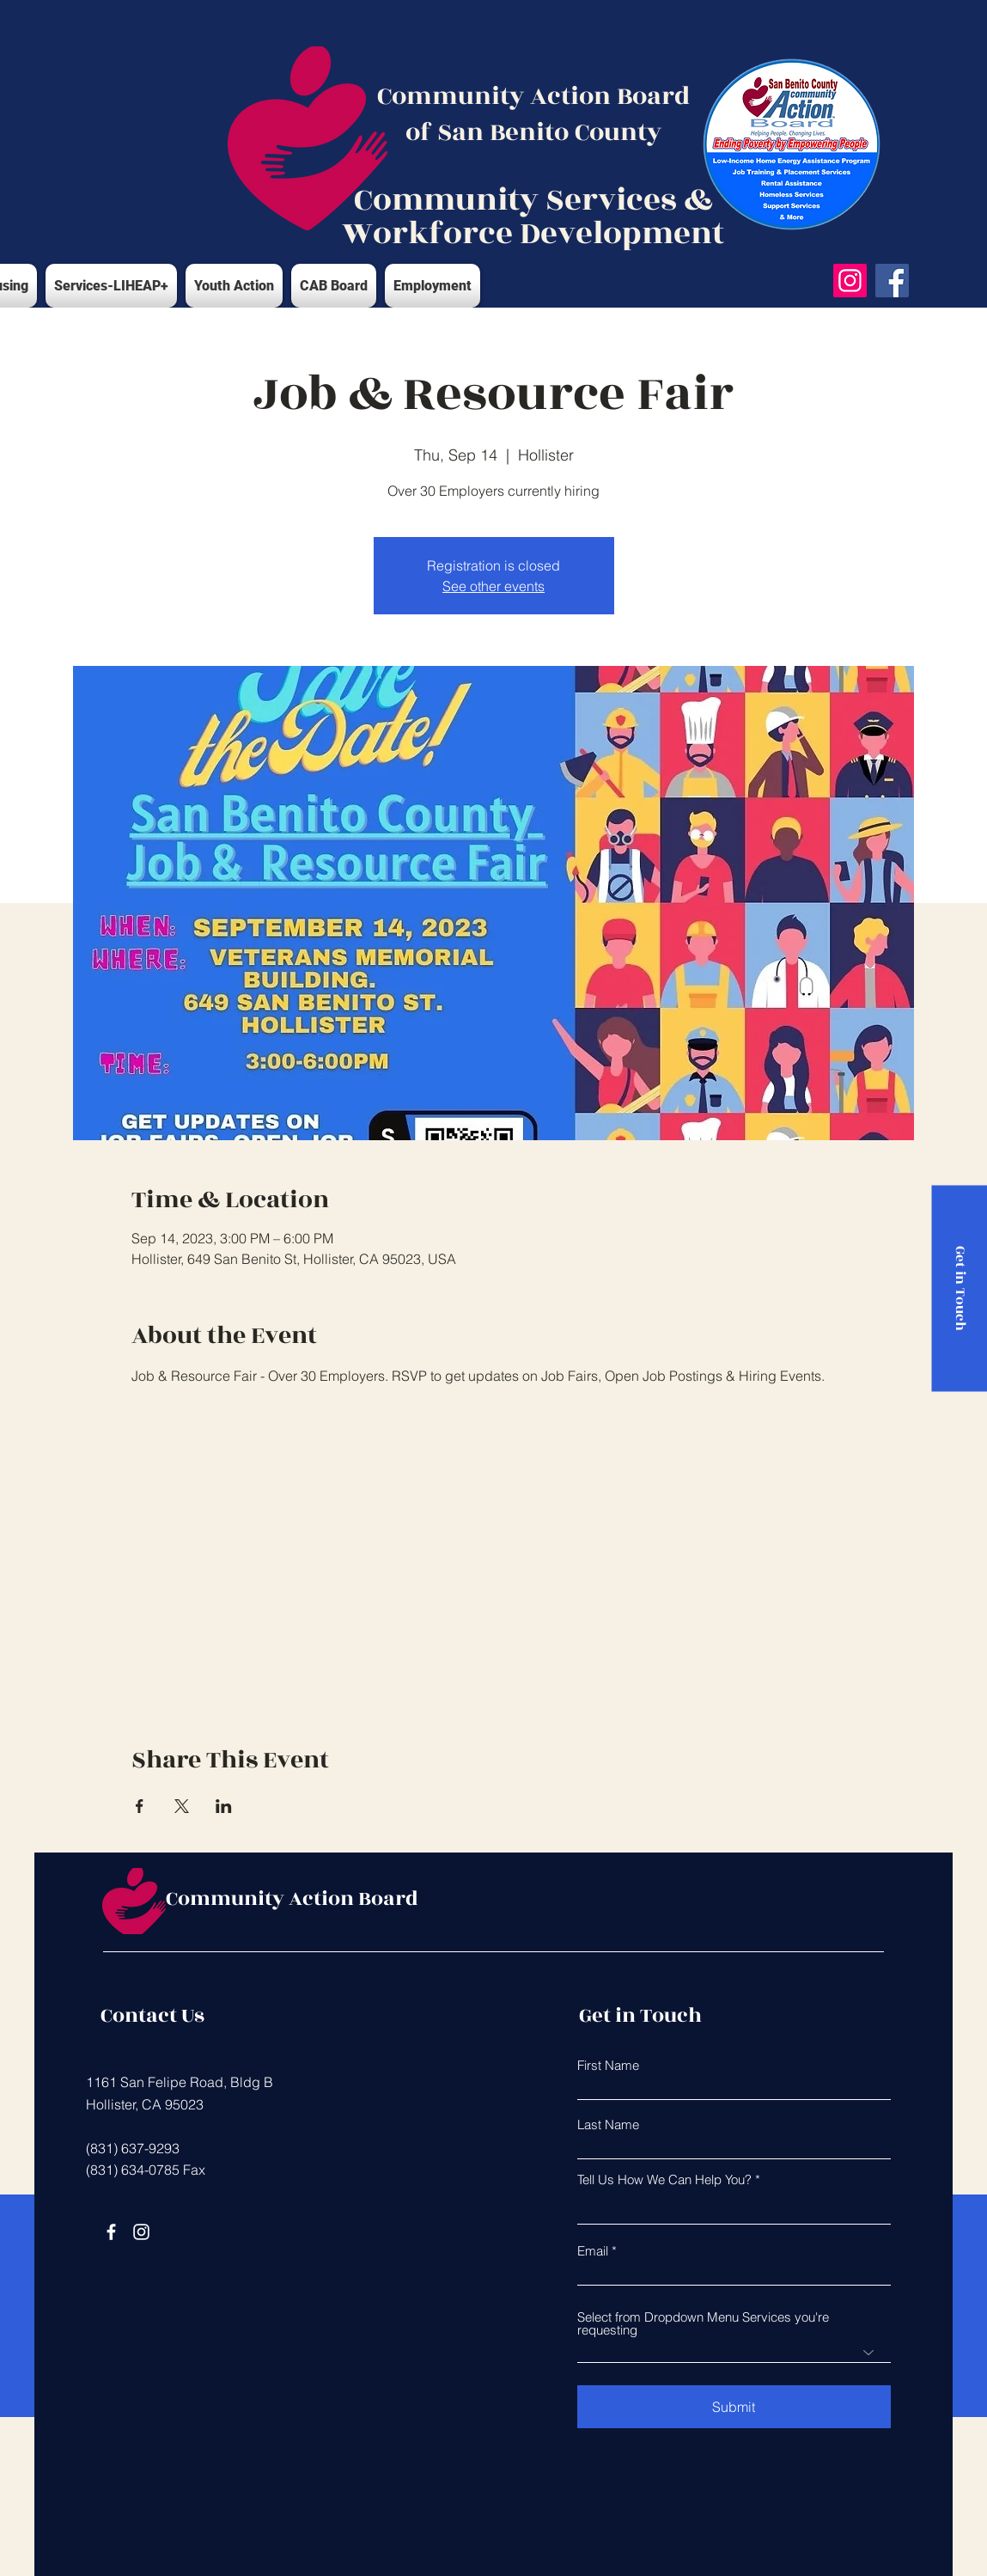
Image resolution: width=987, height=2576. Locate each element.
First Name (608, 2065)
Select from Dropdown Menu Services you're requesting (703, 2323)
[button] (111, 286)
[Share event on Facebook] (139, 1806)
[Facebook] (892, 280)
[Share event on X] (182, 1806)
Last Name (608, 2124)
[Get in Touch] (959, 1288)
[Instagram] (850, 280)
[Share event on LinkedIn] (224, 1806)
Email (592, 2250)
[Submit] (734, 2406)
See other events (493, 586)
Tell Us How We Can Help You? (664, 2179)
